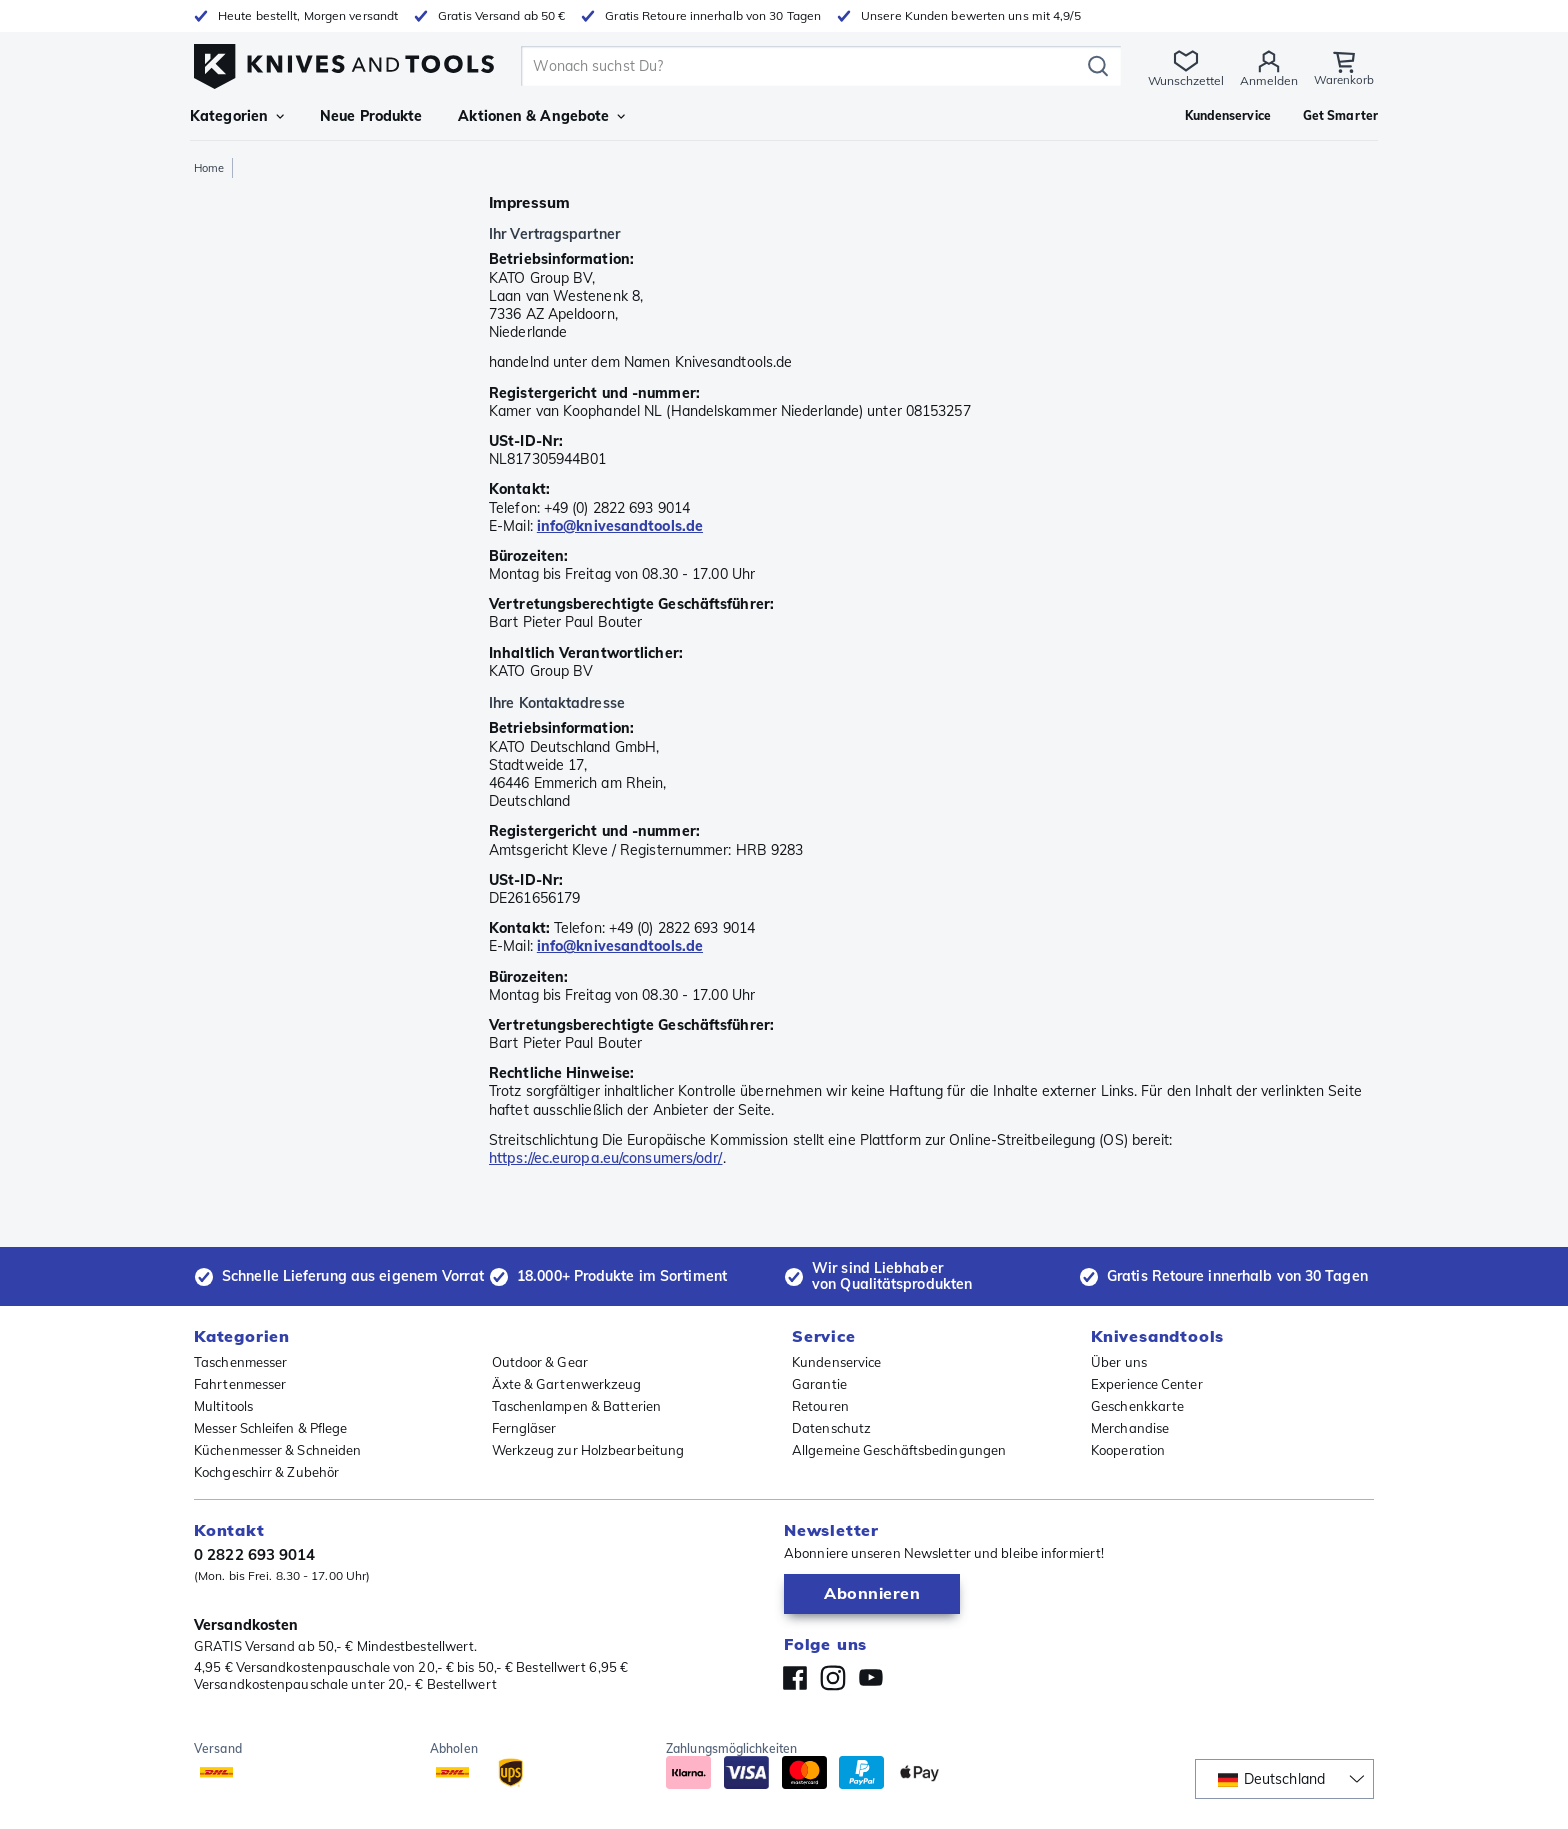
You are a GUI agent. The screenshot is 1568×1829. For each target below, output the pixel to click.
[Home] (344, 61)
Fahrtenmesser (240, 1384)
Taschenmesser (240, 1362)
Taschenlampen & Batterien (577, 1406)
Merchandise (1130, 1428)
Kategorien (237, 116)
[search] (804, 66)
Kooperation (1128, 1450)
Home (209, 168)
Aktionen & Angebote (541, 116)
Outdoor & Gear (540, 1362)
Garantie (819, 1384)
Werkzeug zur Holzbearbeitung (588, 1450)
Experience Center (1147, 1384)
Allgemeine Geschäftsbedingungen (899, 1450)
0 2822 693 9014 (255, 1554)
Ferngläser (524, 1428)
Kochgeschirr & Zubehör (266, 1472)
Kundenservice (836, 1362)
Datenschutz (831, 1428)
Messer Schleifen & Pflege (271, 1428)
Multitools (223, 1406)
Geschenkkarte (1137, 1406)
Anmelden (1268, 80)
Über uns (1119, 1362)
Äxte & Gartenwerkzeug (567, 1384)
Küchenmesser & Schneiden (277, 1450)
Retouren (820, 1406)
